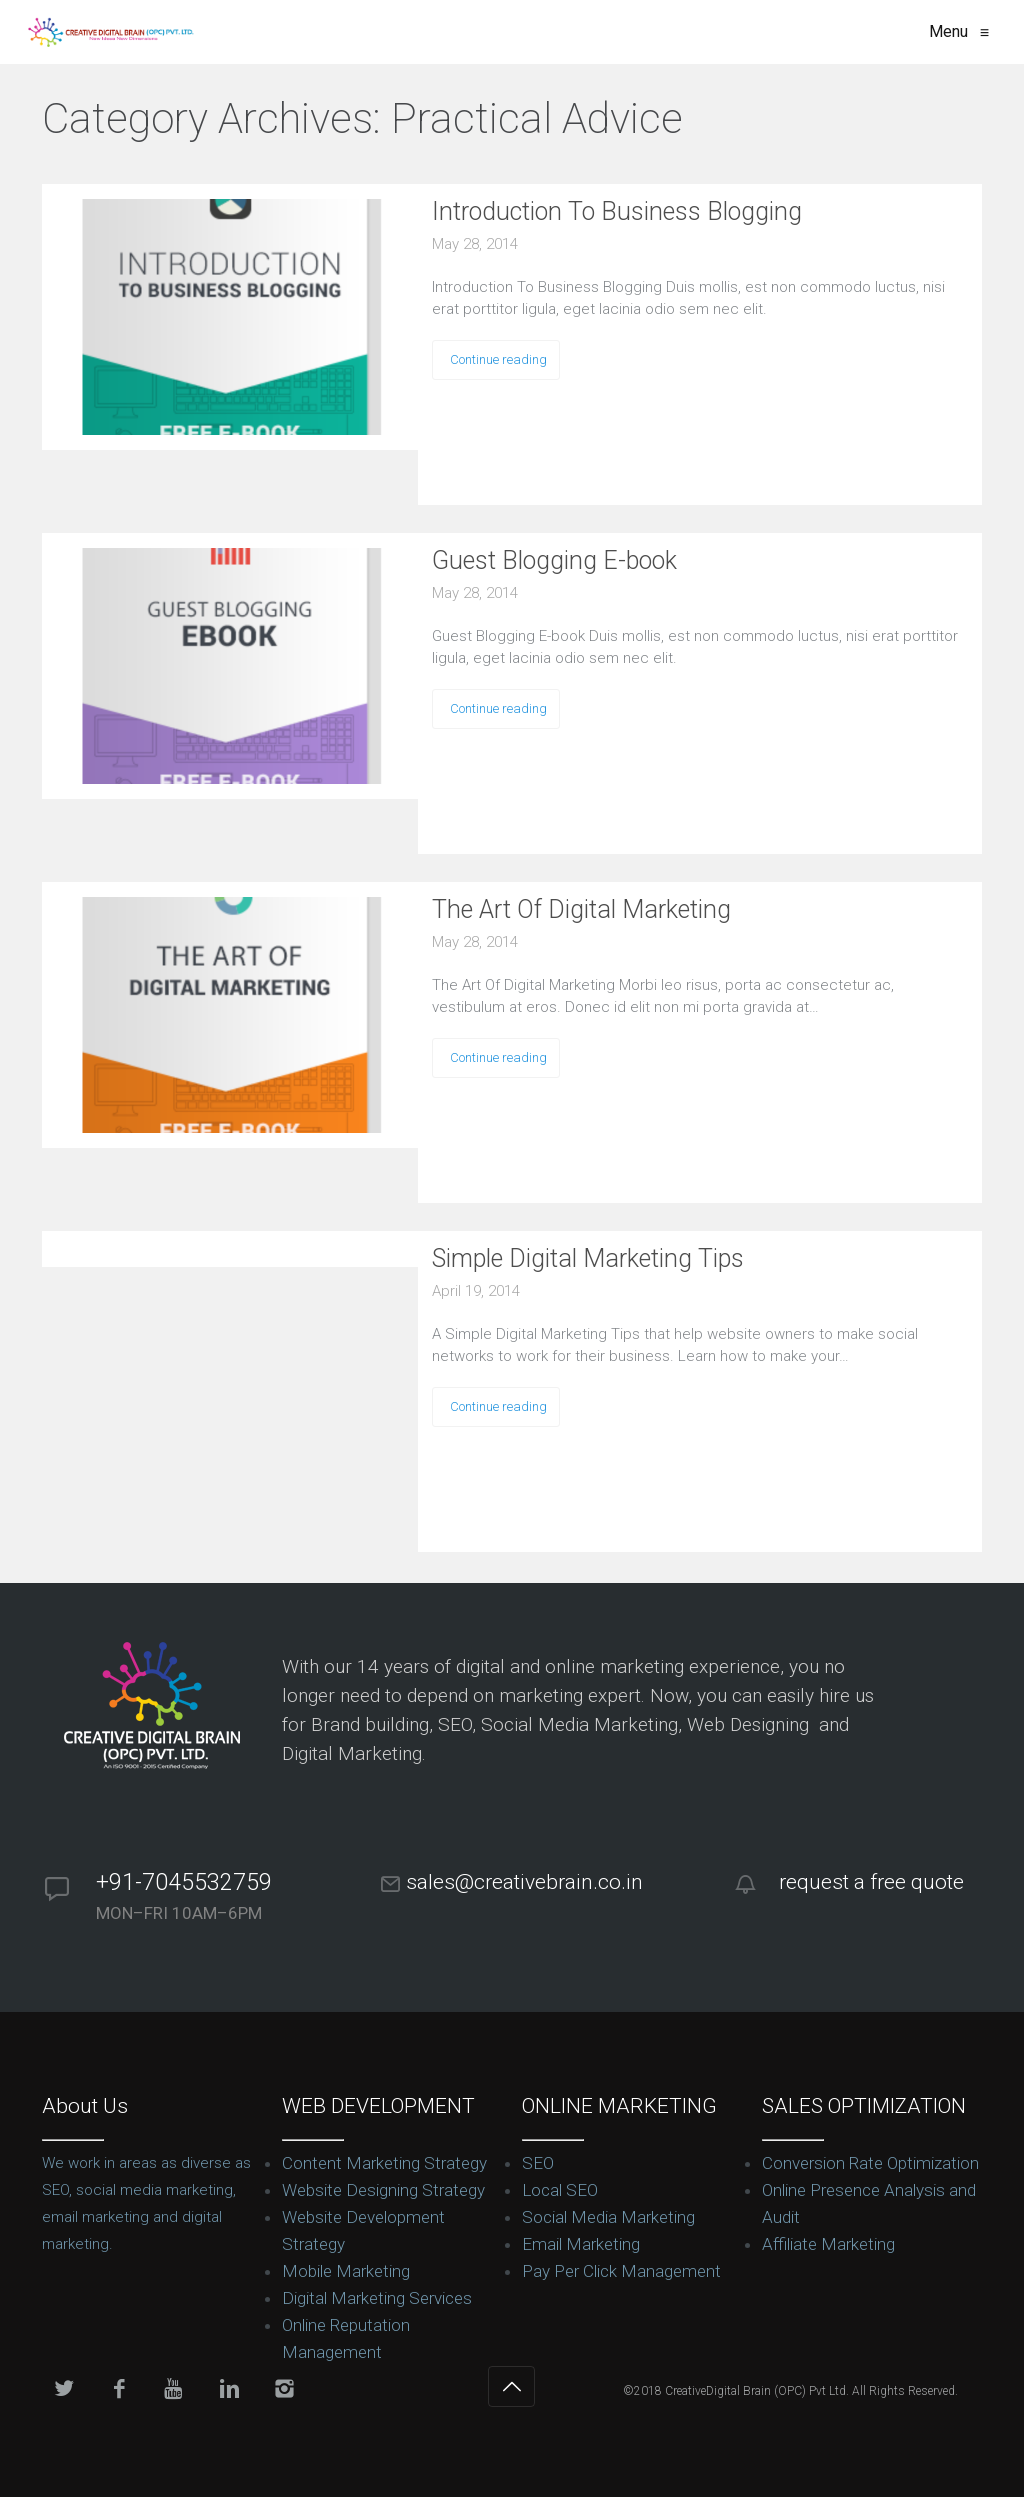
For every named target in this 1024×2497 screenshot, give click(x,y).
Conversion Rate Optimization (870, 2163)
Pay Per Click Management (621, 2271)
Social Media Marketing (608, 2217)
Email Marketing (581, 2244)
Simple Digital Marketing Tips (588, 1258)
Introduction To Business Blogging (617, 211)
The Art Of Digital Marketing (581, 909)
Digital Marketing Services (377, 2298)
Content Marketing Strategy (384, 2163)
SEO (538, 2163)
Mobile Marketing (346, 2271)
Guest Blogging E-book (554, 560)
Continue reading (498, 359)
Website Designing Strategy (383, 2190)
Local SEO (560, 2190)
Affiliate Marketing (828, 2244)
